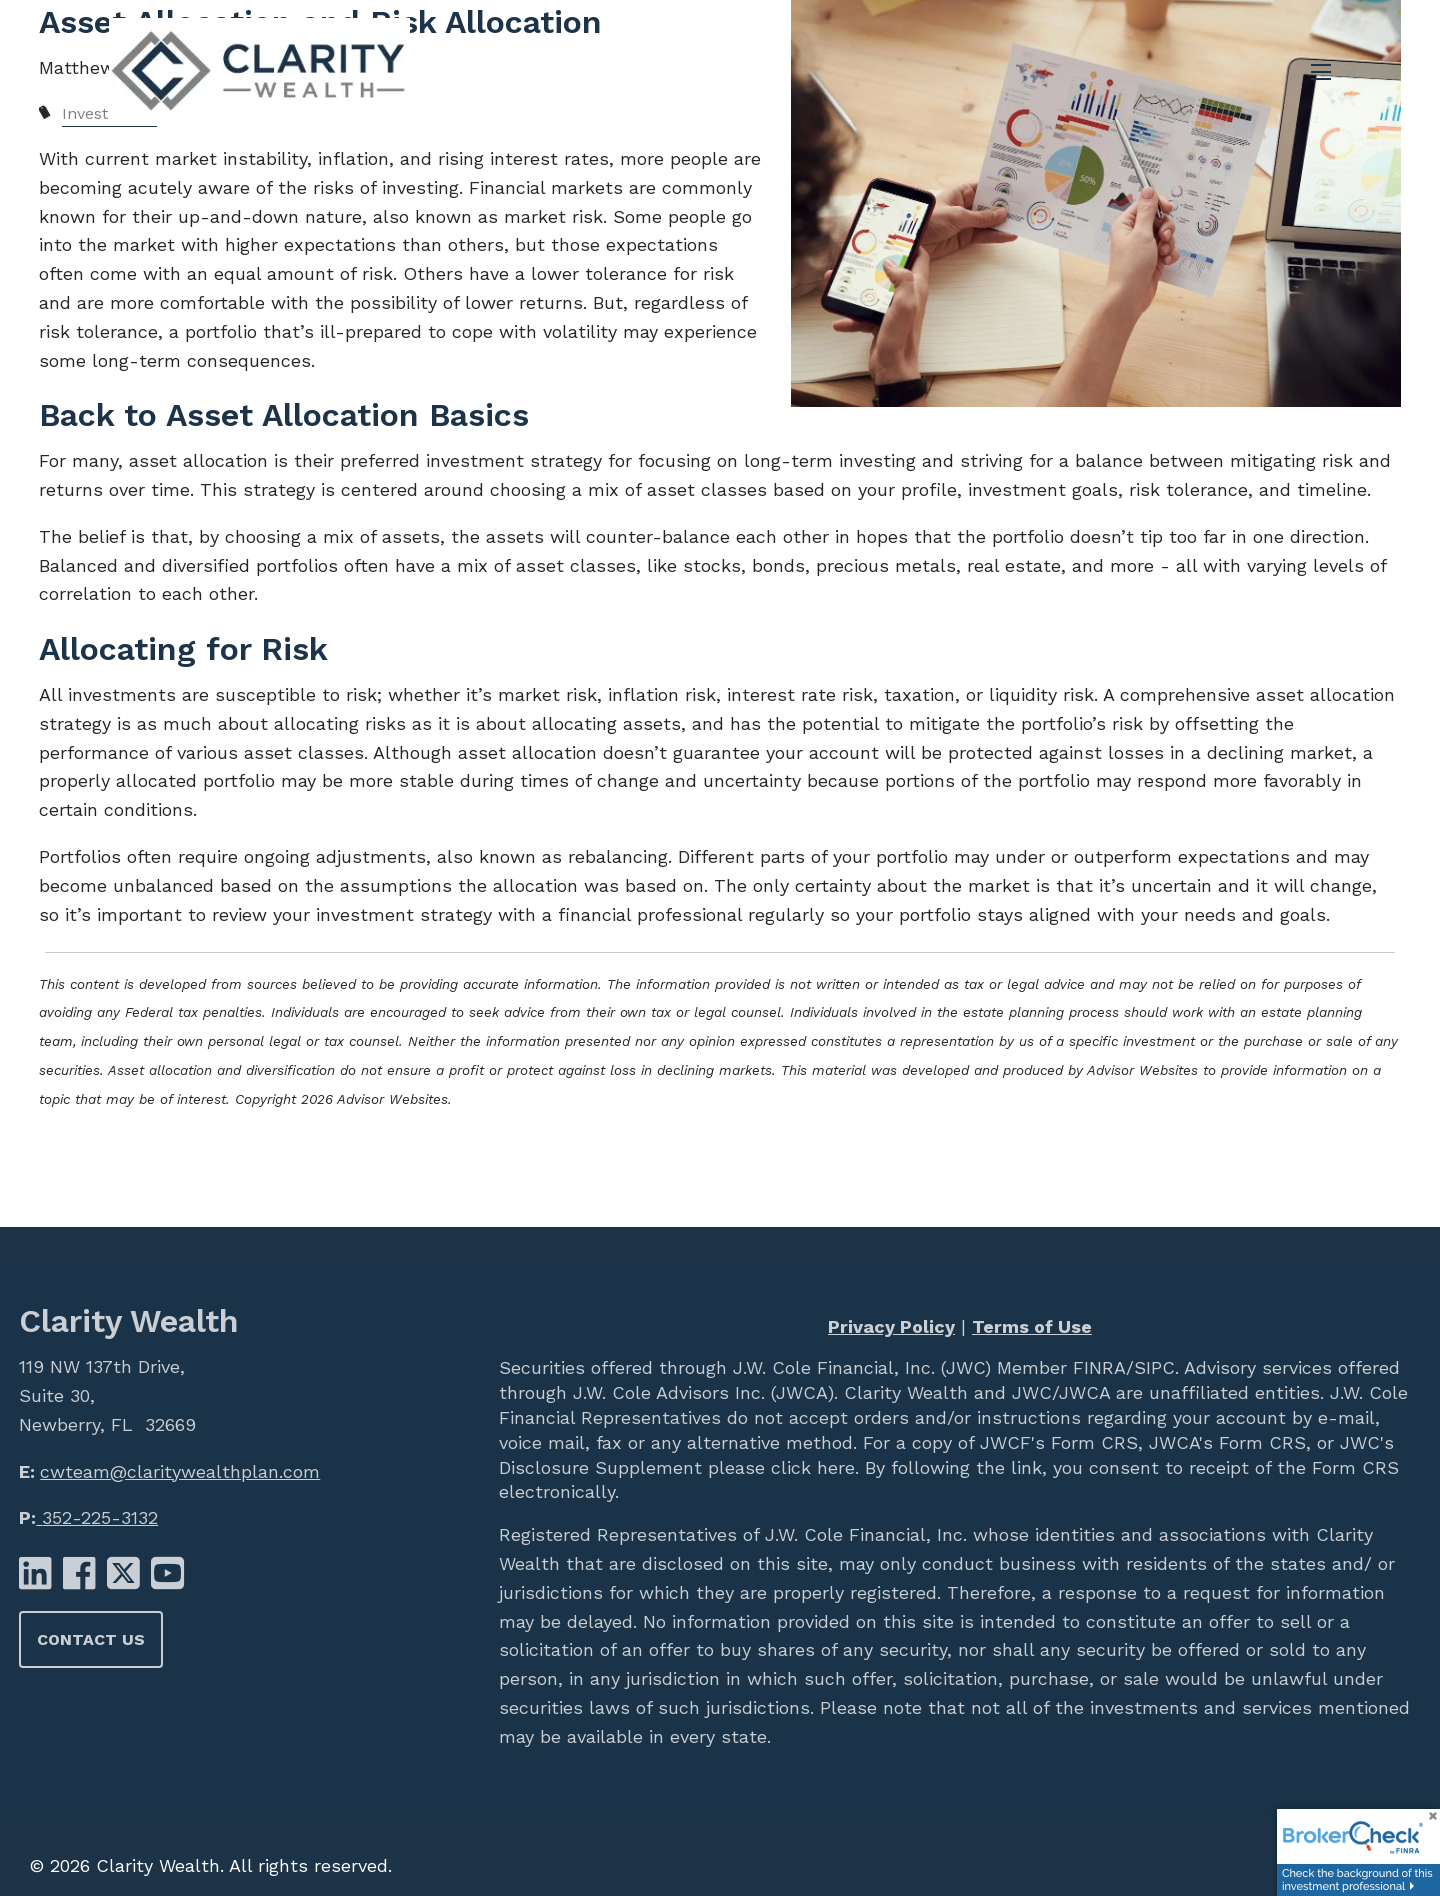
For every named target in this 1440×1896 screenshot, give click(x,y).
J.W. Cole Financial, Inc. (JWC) (859, 1367)
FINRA (1096, 1367)
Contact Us (91, 1639)
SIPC (1154, 1367)
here (833, 1467)
